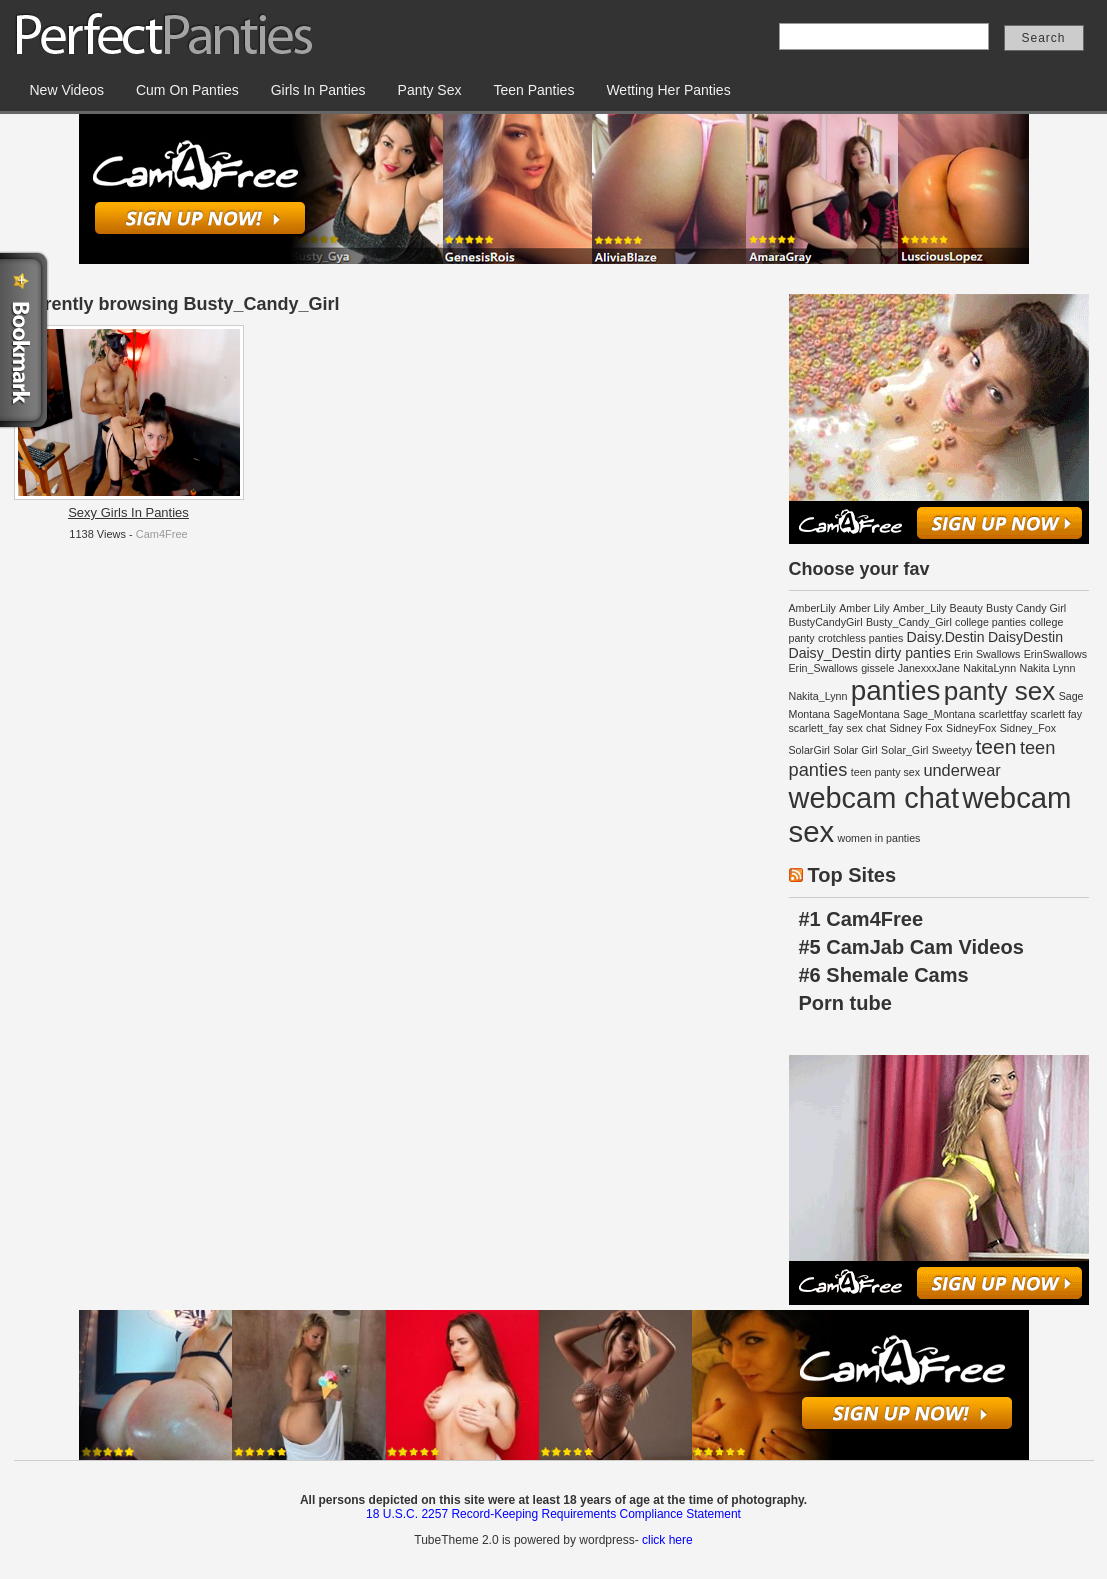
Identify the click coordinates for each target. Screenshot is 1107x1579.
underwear (961, 770)
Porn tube (845, 1003)
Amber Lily (864, 608)
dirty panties (913, 653)
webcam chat (874, 798)
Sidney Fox (915, 728)
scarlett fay (1057, 714)
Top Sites (852, 875)
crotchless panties (860, 638)
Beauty (966, 608)
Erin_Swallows (823, 668)
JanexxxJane (929, 668)
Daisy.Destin (946, 637)
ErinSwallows (1055, 654)
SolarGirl (809, 750)
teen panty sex (885, 772)
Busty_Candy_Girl (909, 622)
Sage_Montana (939, 714)
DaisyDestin (1025, 637)
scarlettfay (1003, 714)
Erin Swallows (987, 654)
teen (995, 746)
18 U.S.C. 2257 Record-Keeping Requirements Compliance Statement (553, 1514)
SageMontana (866, 714)
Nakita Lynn (1047, 668)
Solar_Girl (904, 750)
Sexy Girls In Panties (128, 512)
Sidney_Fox (1028, 728)
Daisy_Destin (830, 653)
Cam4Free (162, 534)
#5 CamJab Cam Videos (911, 947)
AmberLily (812, 608)
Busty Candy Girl (1026, 608)
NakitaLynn (989, 668)
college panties (990, 622)
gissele (877, 668)
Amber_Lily (919, 608)
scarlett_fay (816, 728)
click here (667, 1540)
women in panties (878, 838)
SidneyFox (971, 728)
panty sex (1000, 691)
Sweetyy (952, 750)
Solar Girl (855, 750)
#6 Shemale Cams (884, 975)
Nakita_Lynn (818, 696)
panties (896, 690)
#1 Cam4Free (861, 919)
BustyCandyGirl (826, 622)
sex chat (866, 728)
